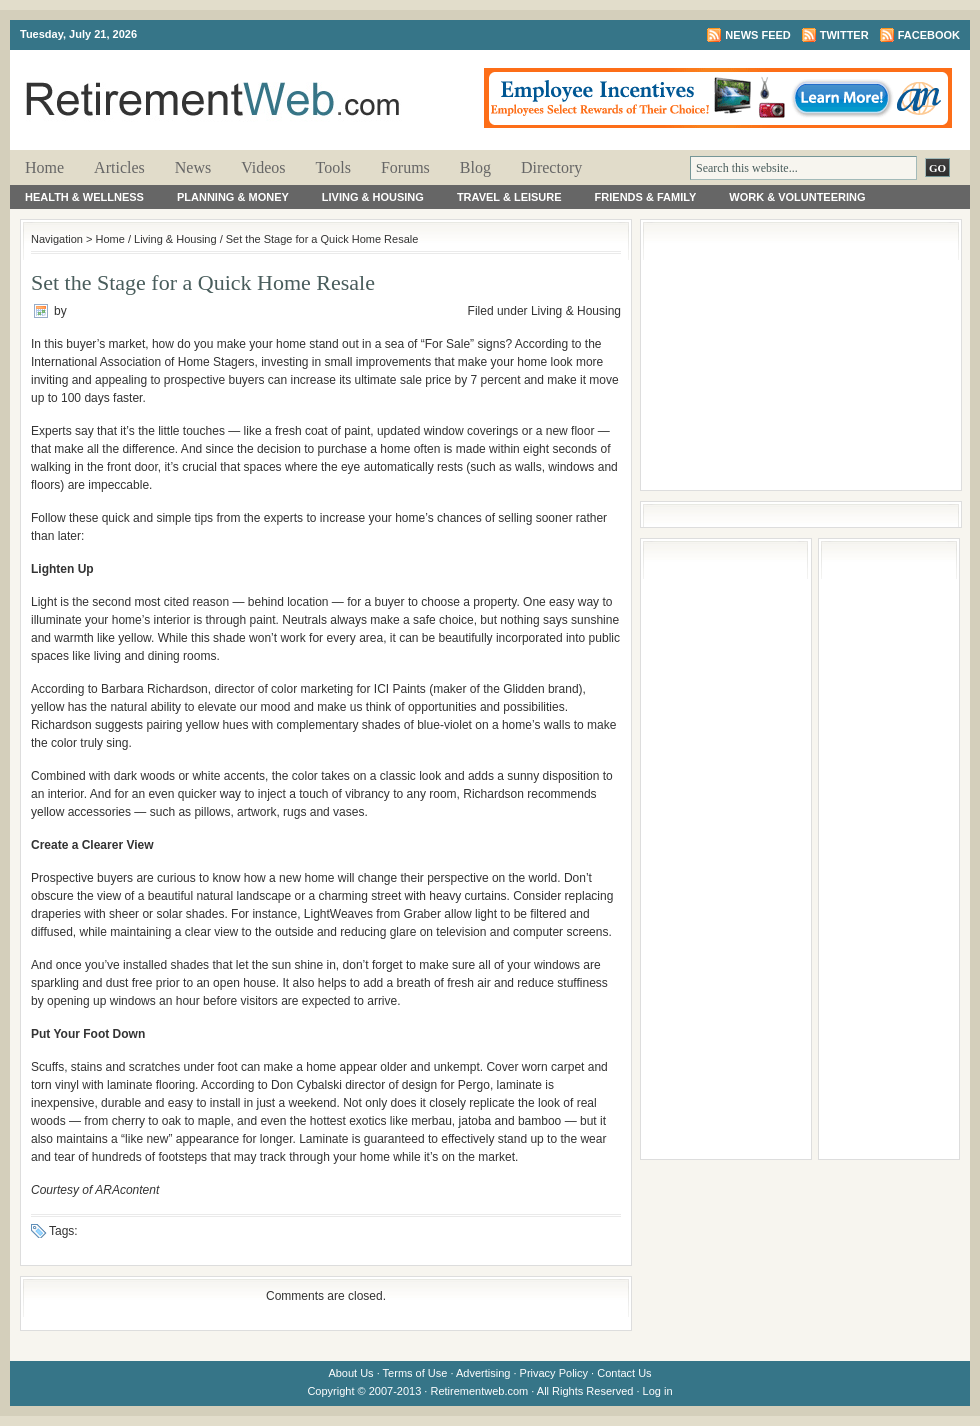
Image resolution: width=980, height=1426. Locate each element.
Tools (333, 167)
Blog (475, 167)
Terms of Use (415, 1373)
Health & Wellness (84, 197)
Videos (263, 167)
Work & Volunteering (797, 197)
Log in (658, 1391)
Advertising (483, 1373)
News (193, 167)
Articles (119, 167)
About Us (350, 1373)
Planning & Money (233, 197)
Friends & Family (646, 197)
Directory (551, 167)
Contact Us (624, 1373)
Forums (405, 167)
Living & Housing (373, 197)
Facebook (929, 35)
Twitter (844, 35)
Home (44, 167)
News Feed (757, 35)
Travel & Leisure (509, 197)
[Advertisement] (801, 355)
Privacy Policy (554, 1373)
